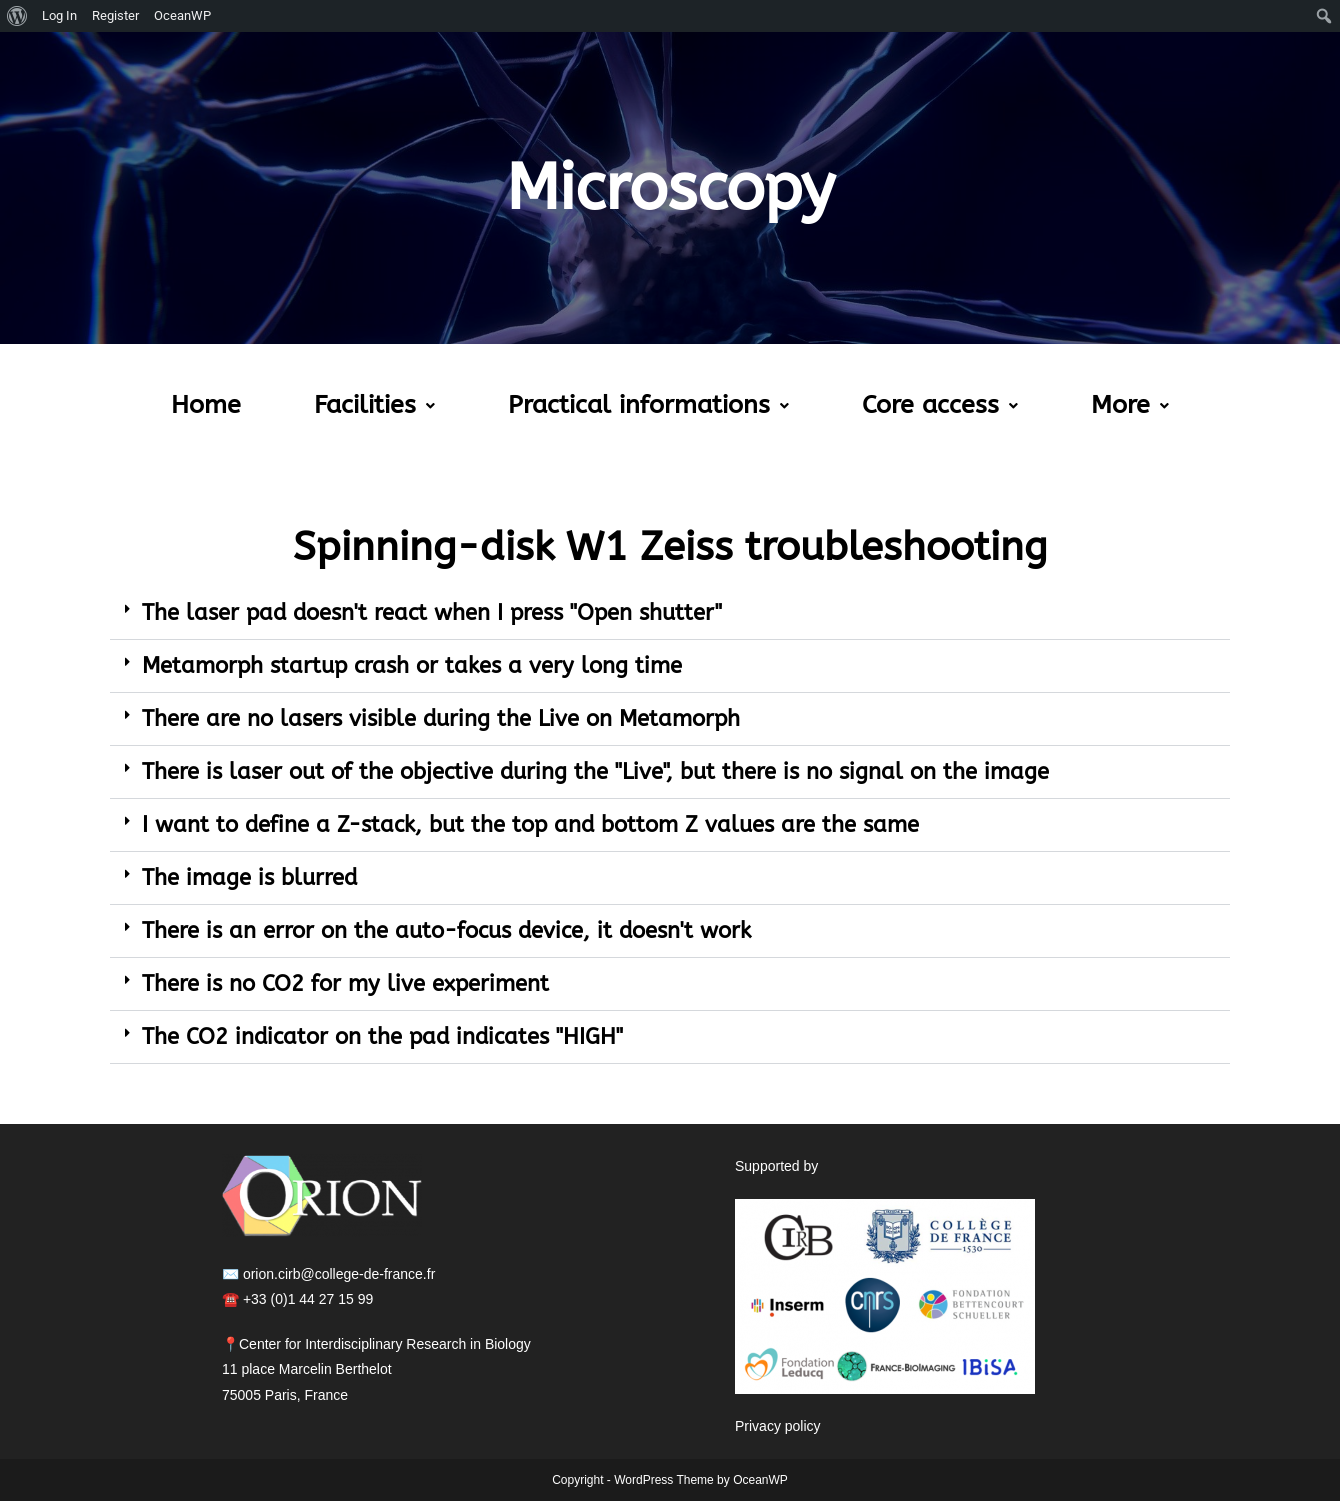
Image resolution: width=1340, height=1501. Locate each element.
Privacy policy (778, 1426)
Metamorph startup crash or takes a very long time (412, 666)
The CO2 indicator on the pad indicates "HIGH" (382, 1037)
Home (206, 405)
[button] (374, 405)
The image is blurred (249, 878)
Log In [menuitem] (59, 15)
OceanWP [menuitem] (182, 15)
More (1130, 405)
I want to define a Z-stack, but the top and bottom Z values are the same (530, 825)
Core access (940, 405)
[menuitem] (17, 16)
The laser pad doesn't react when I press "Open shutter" (432, 613)
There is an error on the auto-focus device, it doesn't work (446, 931)
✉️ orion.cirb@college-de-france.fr (328, 1274)
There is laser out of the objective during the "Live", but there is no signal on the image (595, 772)
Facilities (374, 405)
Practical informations (648, 405)
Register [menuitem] (115, 15)
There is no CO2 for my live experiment (345, 984)
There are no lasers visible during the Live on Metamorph (441, 719)
